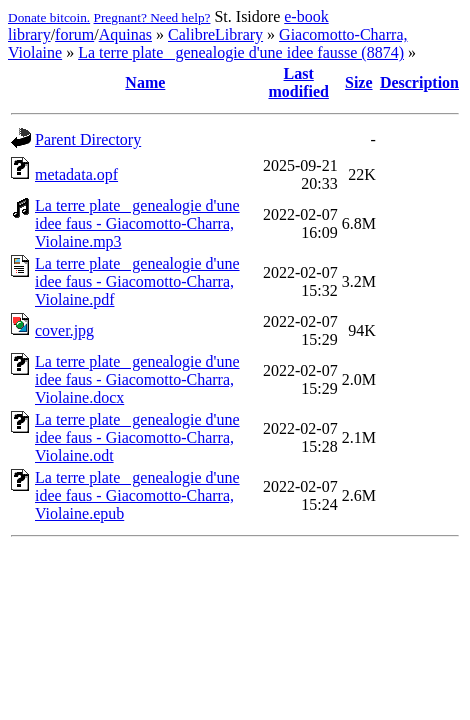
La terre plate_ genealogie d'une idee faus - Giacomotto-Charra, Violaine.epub (137, 495)
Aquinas (125, 34)
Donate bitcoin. (49, 17)
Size (359, 82)
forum (74, 34)
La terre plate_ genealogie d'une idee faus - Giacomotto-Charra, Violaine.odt (137, 437)
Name (145, 82)
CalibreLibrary (215, 34)
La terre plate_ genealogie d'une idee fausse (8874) (241, 52)
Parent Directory (88, 139)
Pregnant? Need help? (152, 17)
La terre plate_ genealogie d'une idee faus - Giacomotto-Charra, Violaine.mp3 (137, 223)
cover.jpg (64, 330)
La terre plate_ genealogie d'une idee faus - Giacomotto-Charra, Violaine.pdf (137, 281)
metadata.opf (76, 174)
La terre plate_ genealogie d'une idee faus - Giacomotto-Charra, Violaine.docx (137, 379)
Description (419, 82)
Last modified (298, 82)
